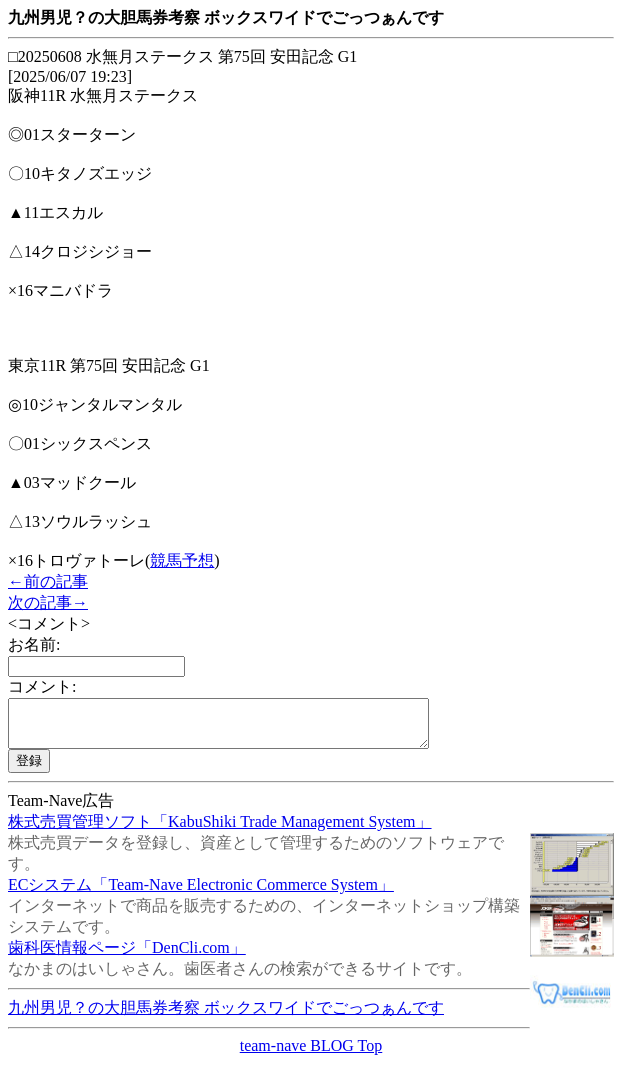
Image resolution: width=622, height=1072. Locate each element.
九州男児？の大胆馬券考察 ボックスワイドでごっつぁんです (226, 1016)
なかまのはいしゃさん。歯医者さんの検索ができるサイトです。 (240, 977)
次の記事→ (48, 602)
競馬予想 (182, 560)
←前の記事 (48, 581)
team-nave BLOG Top (311, 1054)
